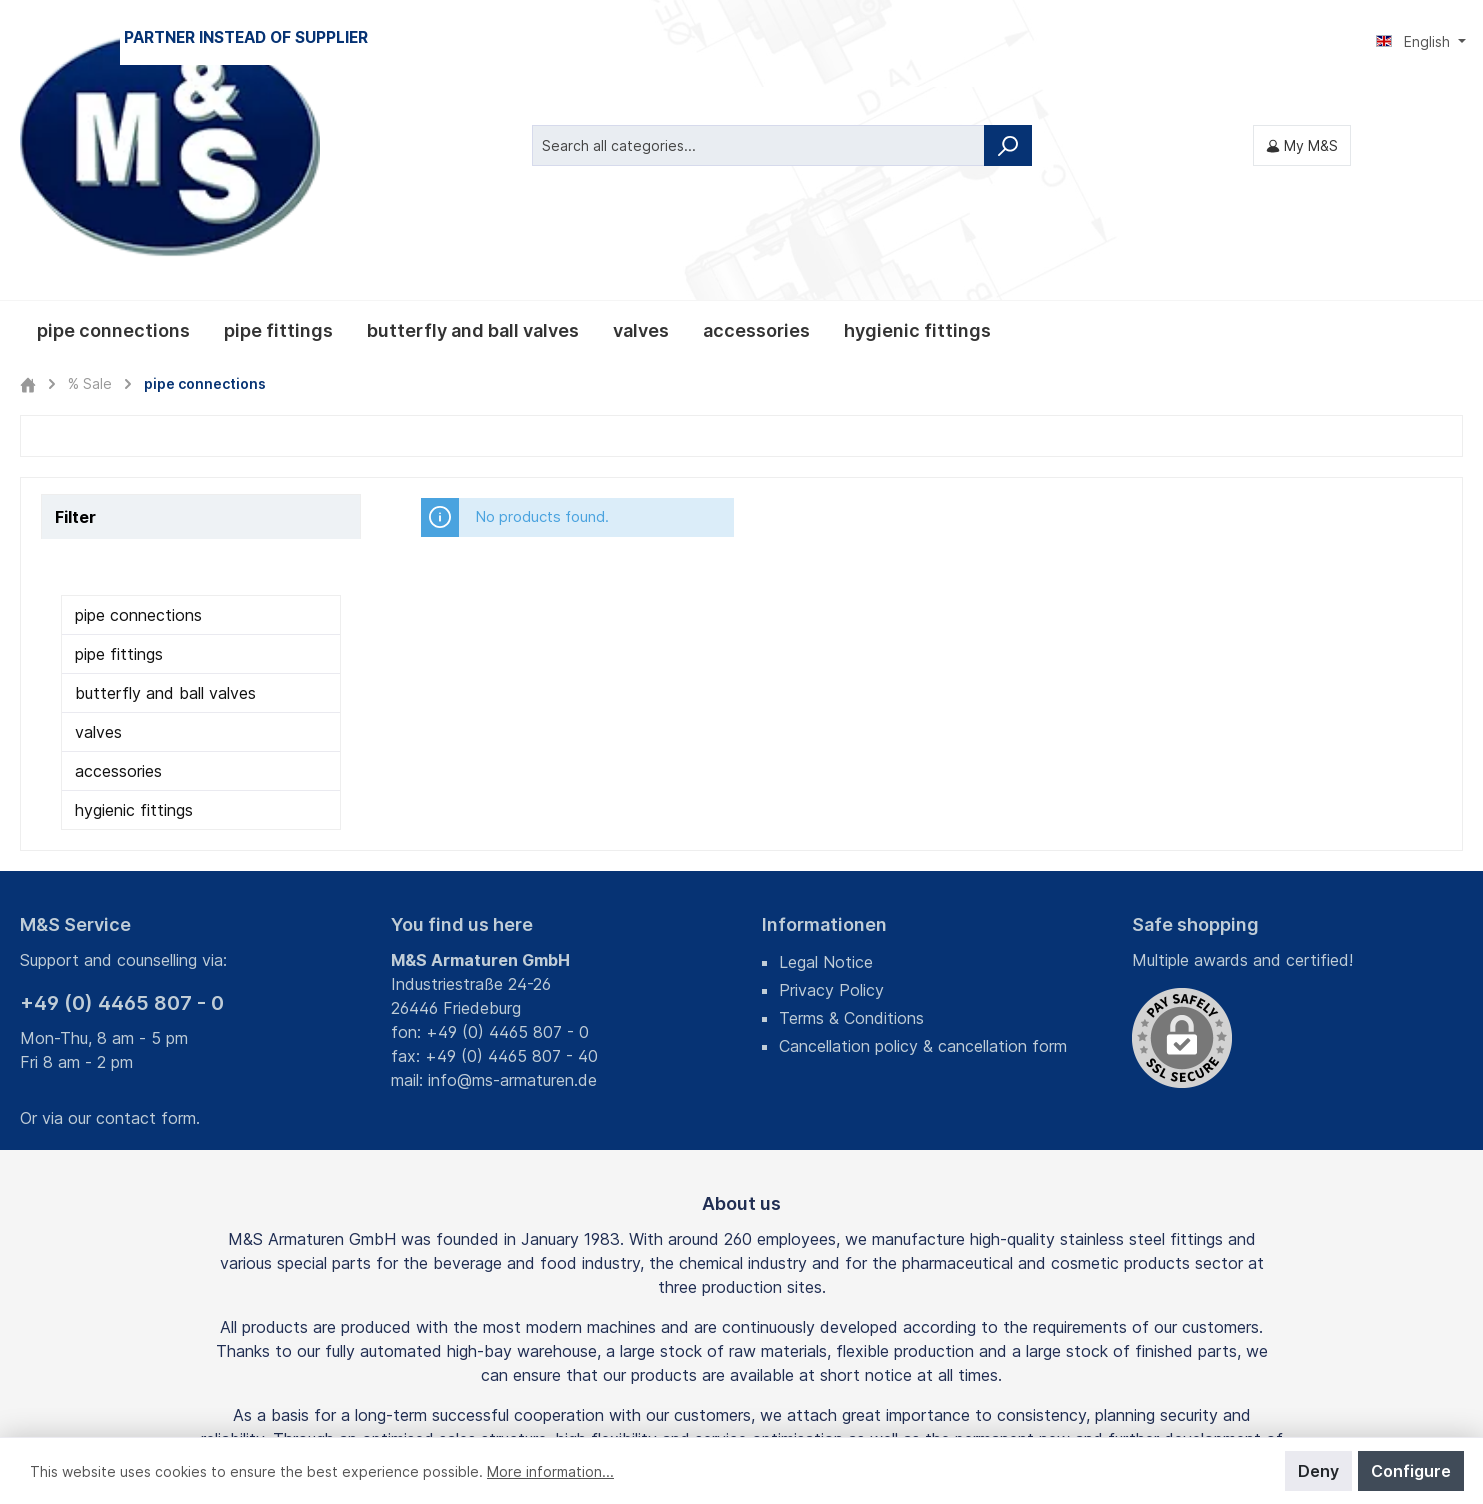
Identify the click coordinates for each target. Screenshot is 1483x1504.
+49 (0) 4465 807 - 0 (122, 792)
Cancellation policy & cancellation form (923, 835)
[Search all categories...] (758, 39)
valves (98, 521)
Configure (1411, 1471)
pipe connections (138, 404)
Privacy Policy (831, 779)
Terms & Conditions (851, 807)
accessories (118, 560)
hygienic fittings (134, 599)
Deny (1318, 1471)
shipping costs (639, 1386)
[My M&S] (1302, 39)
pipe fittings (119, 443)
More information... (550, 1471)
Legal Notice (826, 751)
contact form (146, 907)
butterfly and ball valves (165, 482)
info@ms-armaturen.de (512, 869)
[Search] (1008, 39)
